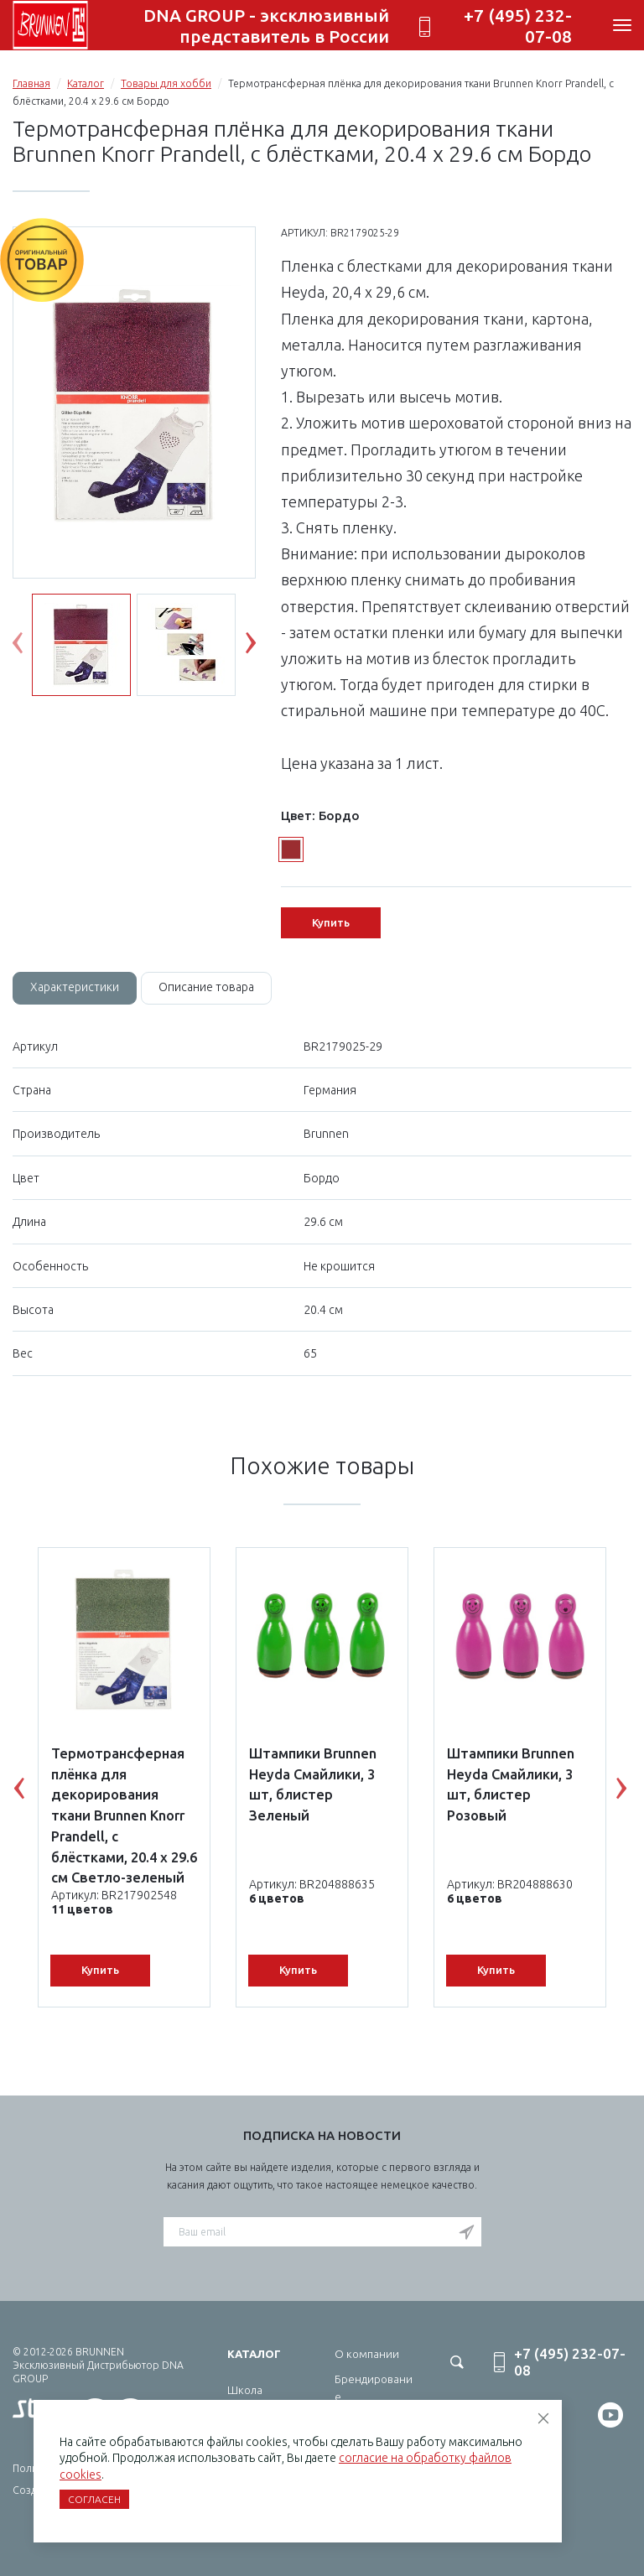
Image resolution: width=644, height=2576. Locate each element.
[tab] (75, 988)
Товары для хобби (166, 83)
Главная (31, 83)
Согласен (94, 2499)
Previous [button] (30, 646)
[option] (134, 403)
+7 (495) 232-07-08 (518, 25)
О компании (367, 2354)
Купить (331, 922)
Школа (244, 2390)
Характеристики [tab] (74, 987)
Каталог (85, 83)
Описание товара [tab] (206, 987)
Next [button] (263, 646)
